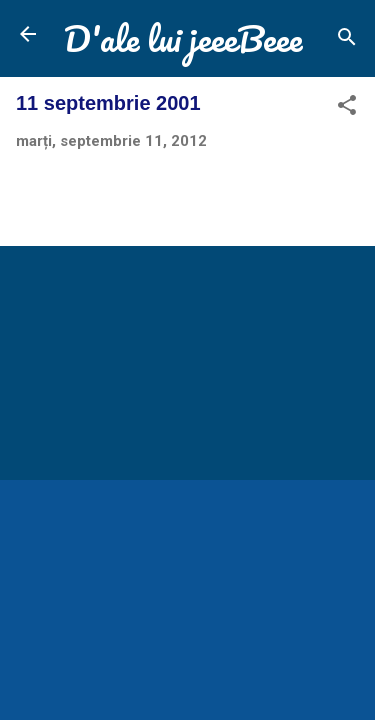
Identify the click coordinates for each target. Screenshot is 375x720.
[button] (347, 108)
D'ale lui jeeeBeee (183, 38)
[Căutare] (347, 40)
